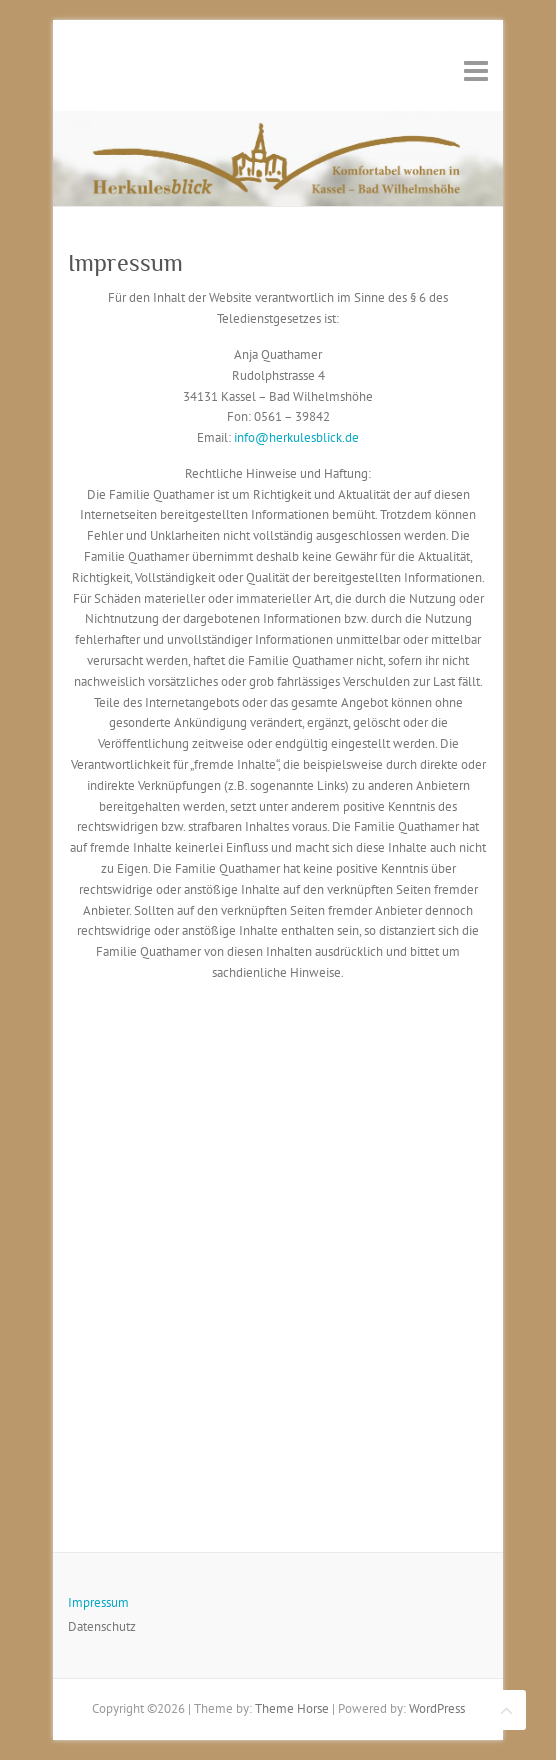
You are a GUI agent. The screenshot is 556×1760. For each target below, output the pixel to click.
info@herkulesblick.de (296, 437)
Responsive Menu (476, 70)
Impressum (98, 1602)
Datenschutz (102, 1626)
